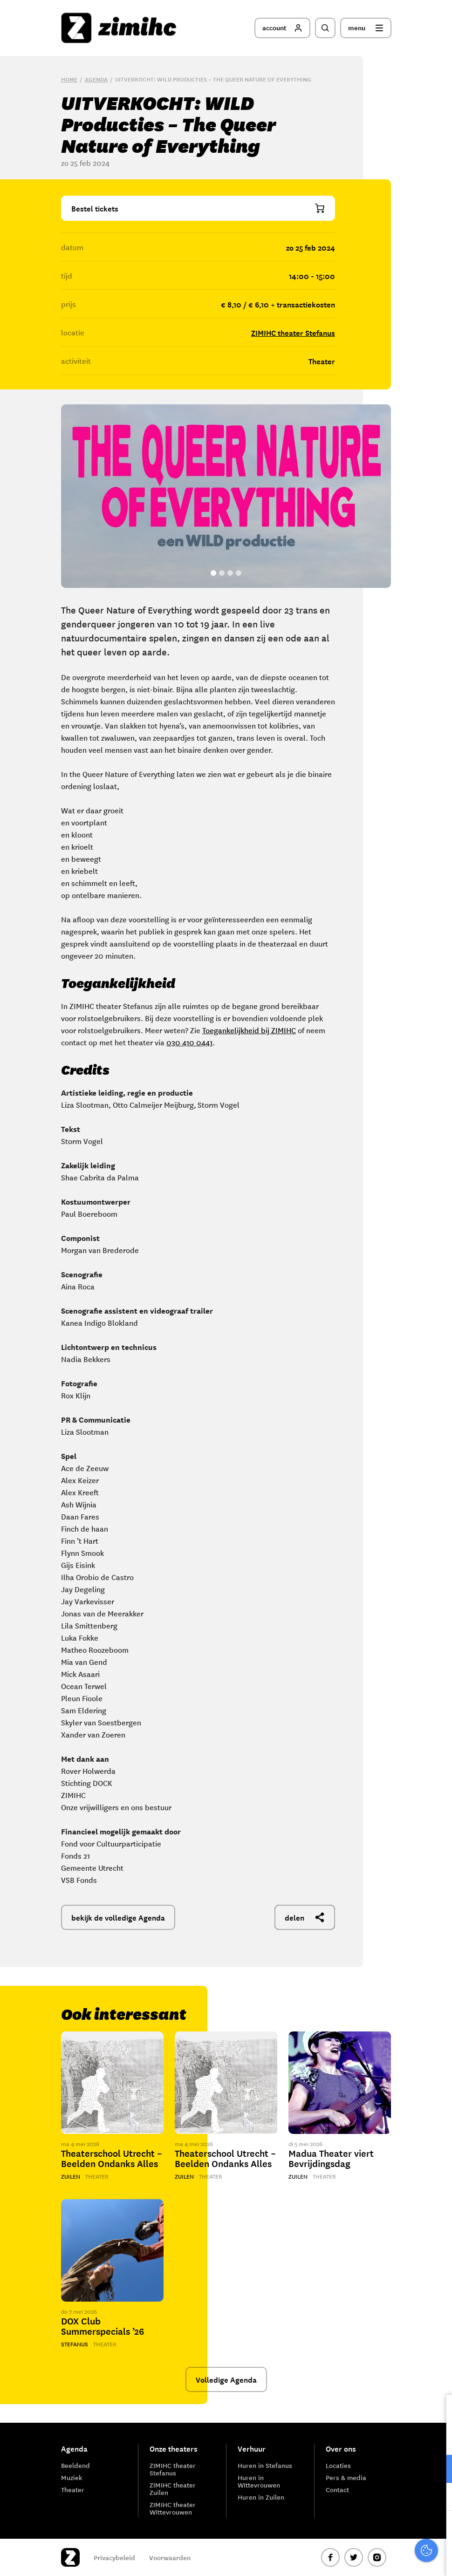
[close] (437, 2411)
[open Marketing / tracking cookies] (437, 2498)
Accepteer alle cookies (373, 2531)
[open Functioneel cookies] (437, 2470)
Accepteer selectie (373, 2558)
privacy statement (406, 2438)
